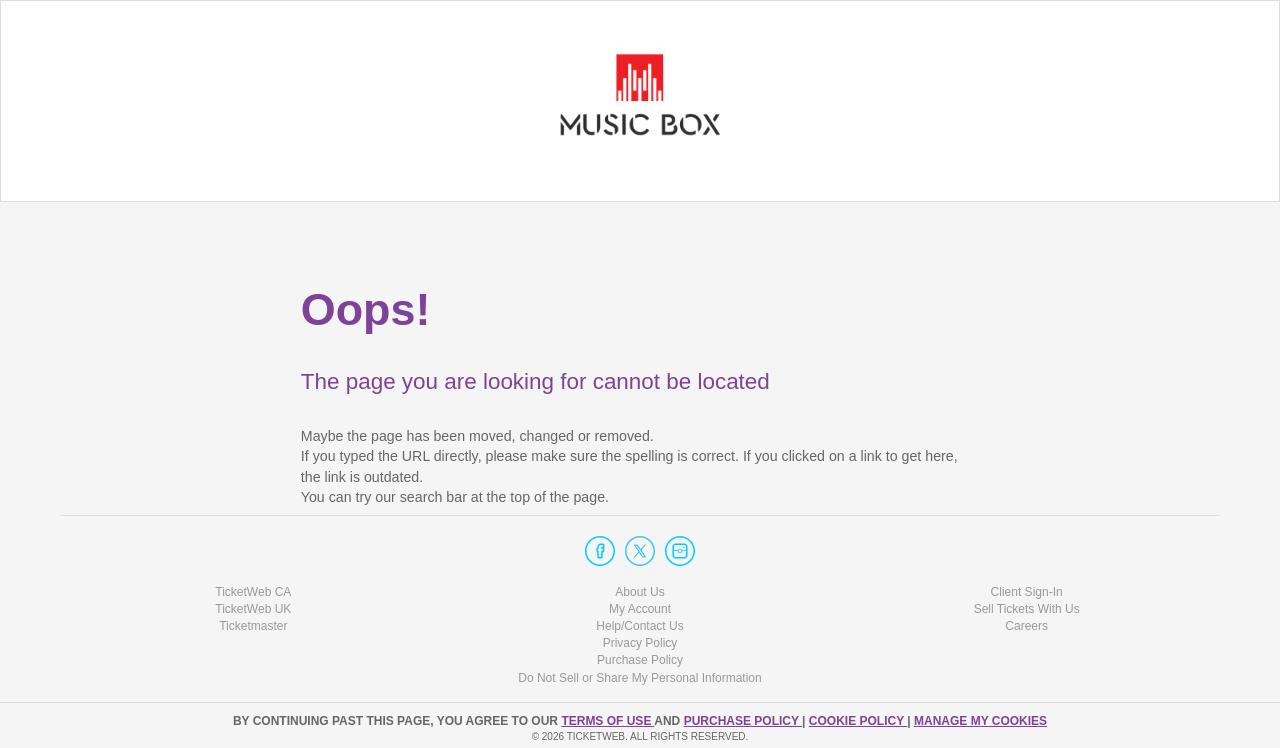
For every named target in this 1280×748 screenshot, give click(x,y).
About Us (639, 592)
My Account (640, 609)
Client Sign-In (1027, 592)
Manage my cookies (980, 721)
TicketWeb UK (253, 609)
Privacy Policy (640, 643)
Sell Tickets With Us (1027, 609)
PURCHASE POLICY (743, 721)
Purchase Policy (640, 660)
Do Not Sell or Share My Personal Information (639, 678)
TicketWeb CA (253, 592)
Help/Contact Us (639, 626)
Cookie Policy (858, 721)
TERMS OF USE (607, 721)
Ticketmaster (253, 626)
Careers (1026, 626)
